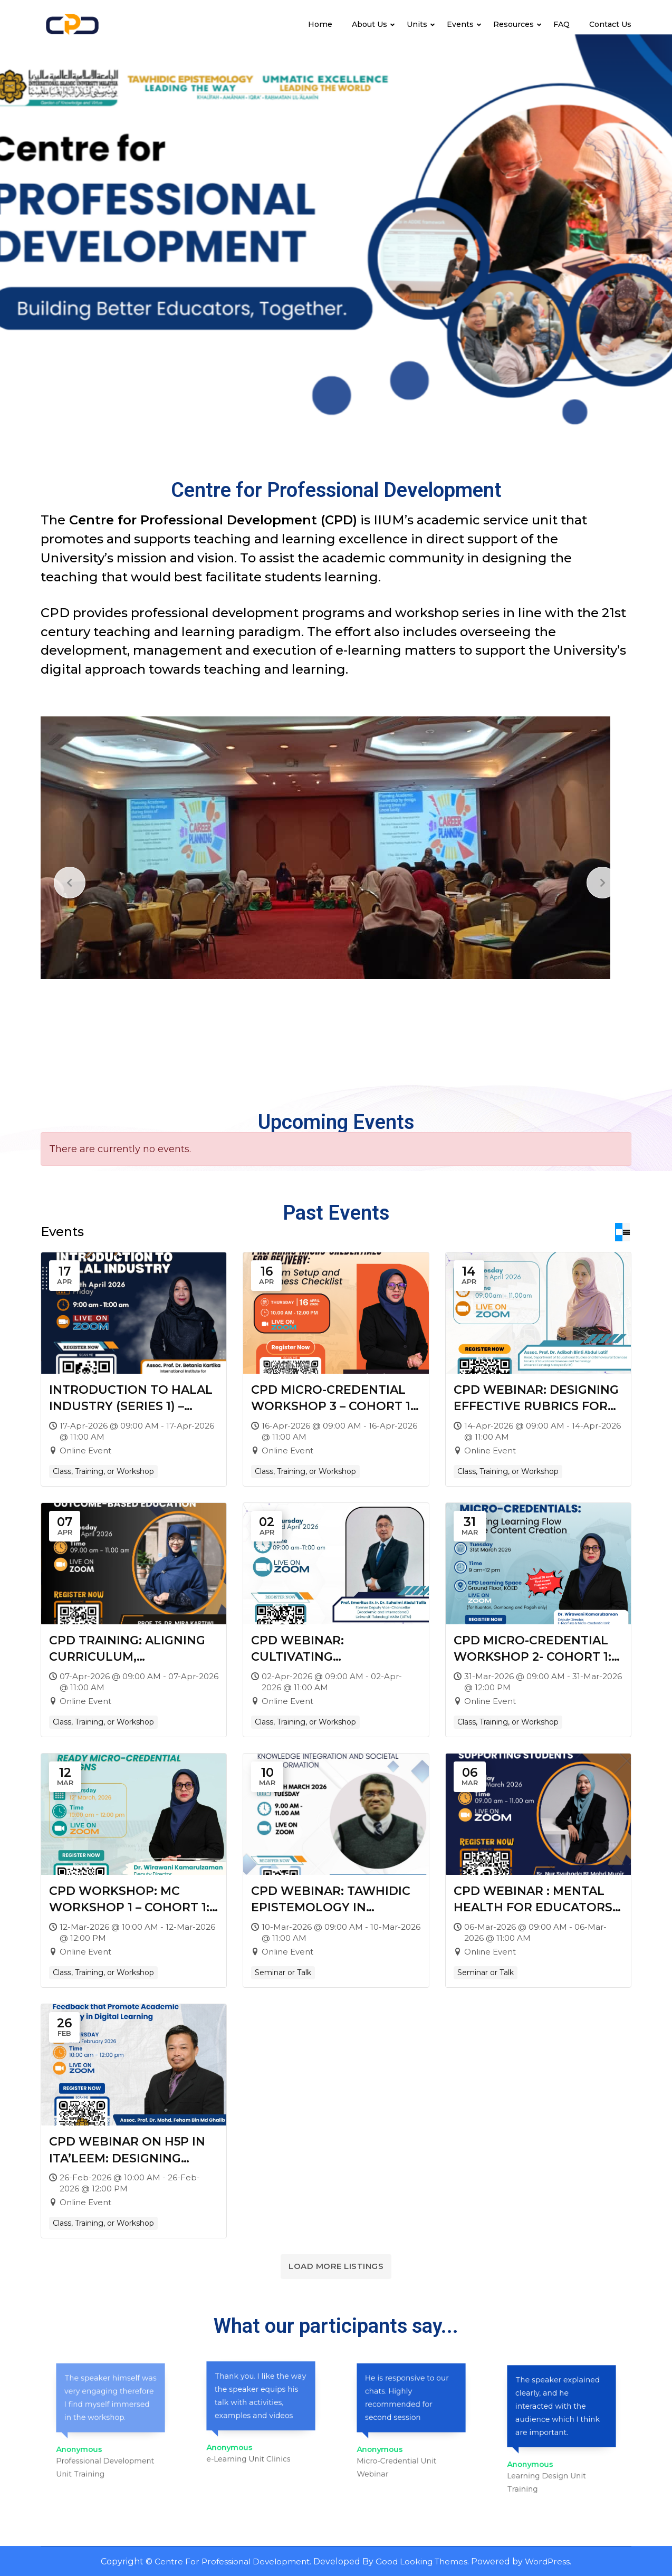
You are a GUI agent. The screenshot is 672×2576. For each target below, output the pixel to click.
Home (320, 24)
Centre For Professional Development (229, 2560)
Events (460, 24)
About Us (369, 24)
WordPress (553, 2560)
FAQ (561, 24)
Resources (513, 24)
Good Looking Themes (424, 2560)
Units (417, 24)
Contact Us (610, 24)
